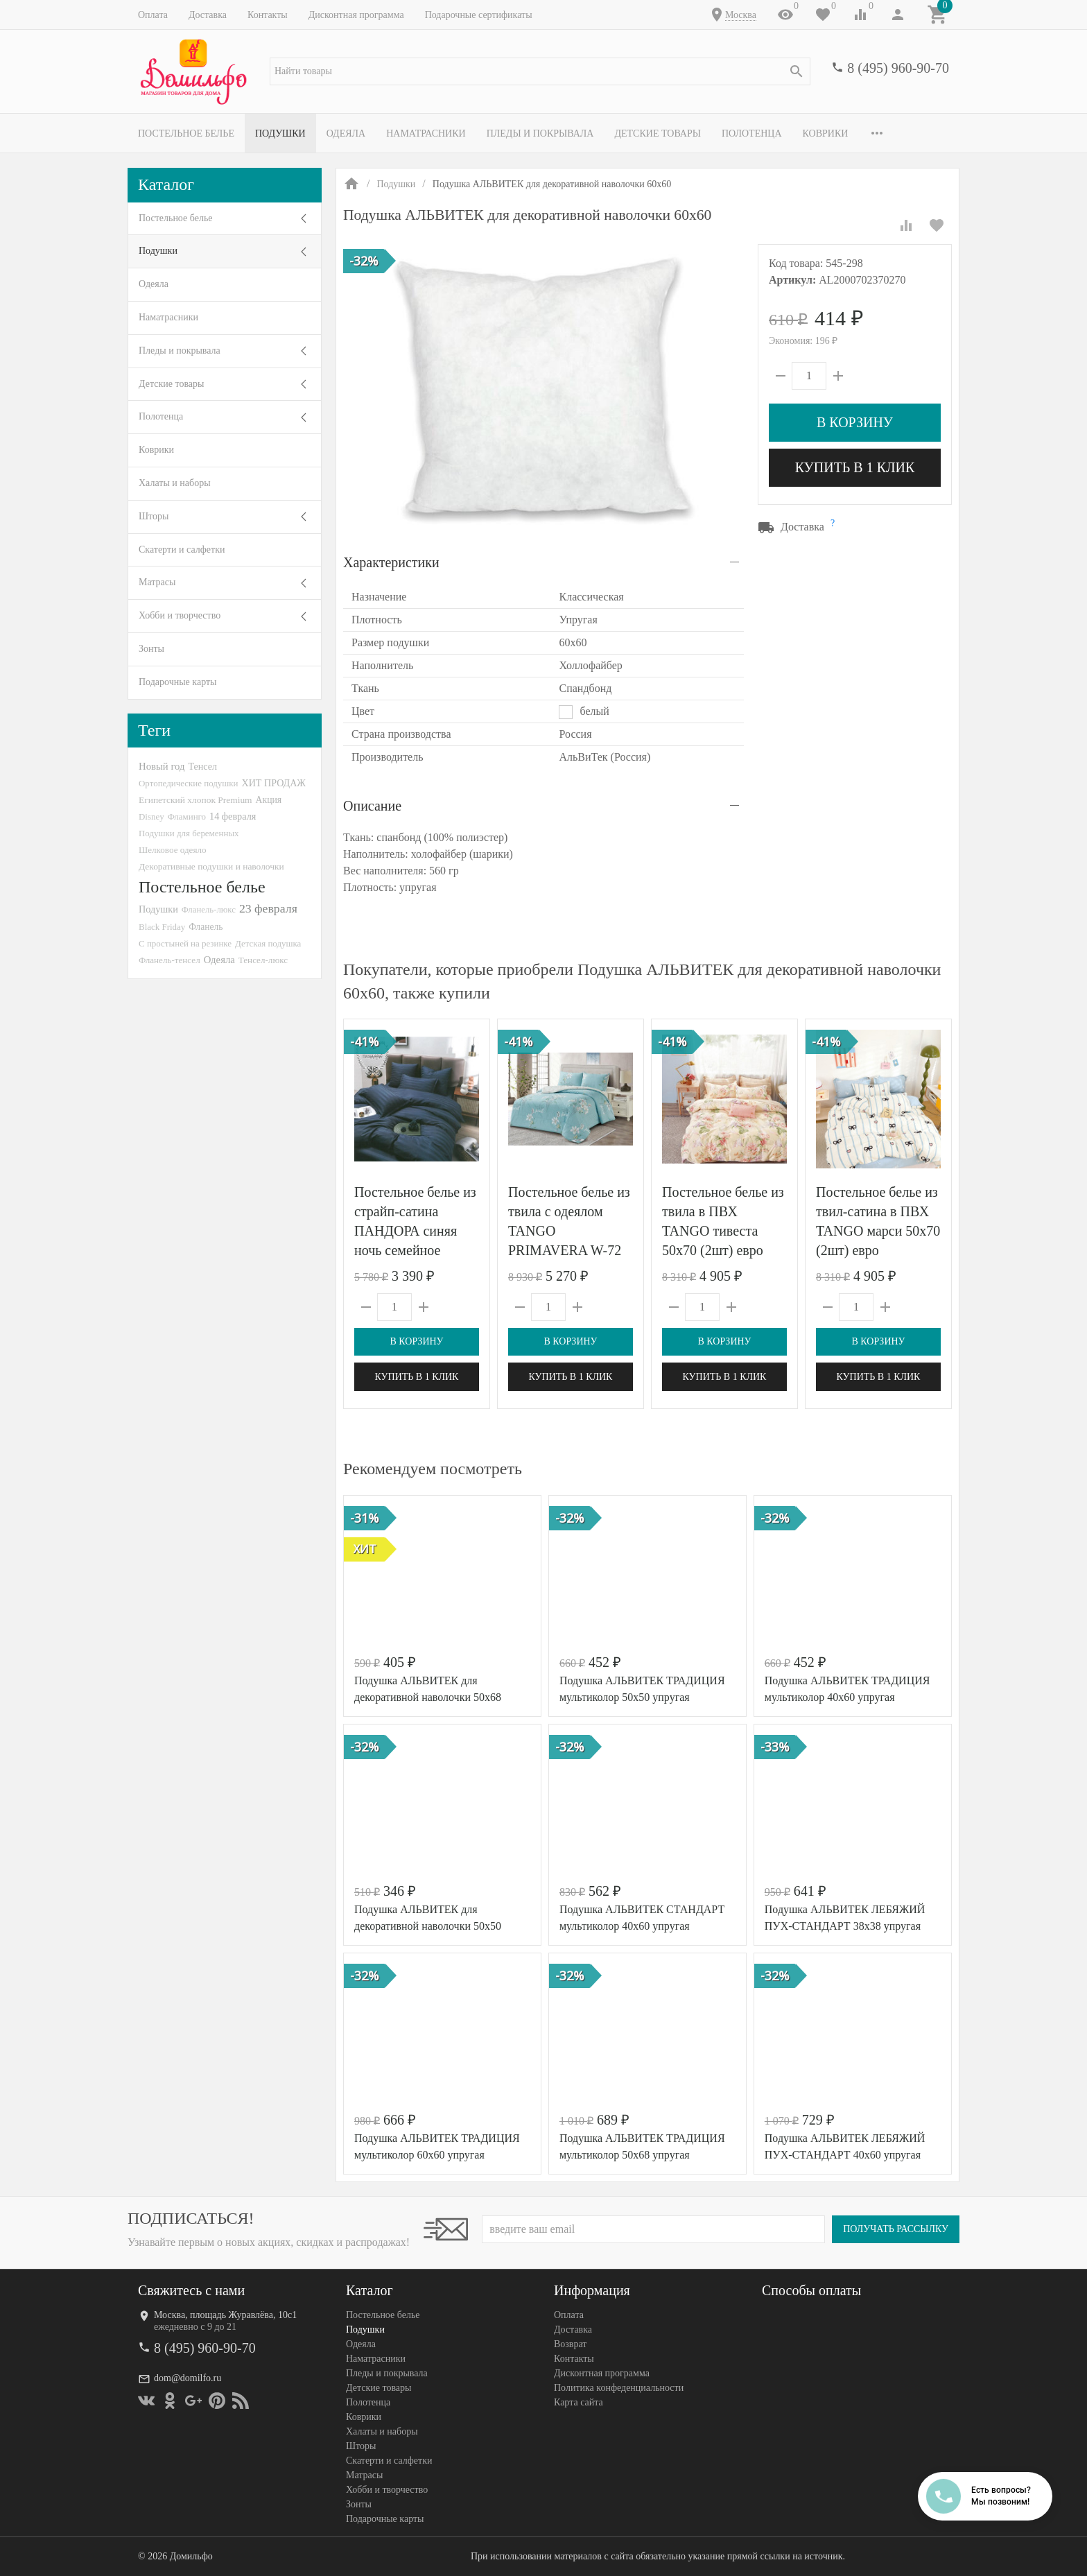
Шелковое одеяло (173, 850)
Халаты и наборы (175, 483)
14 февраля (232, 816)
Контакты (267, 15)
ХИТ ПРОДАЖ (274, 782)
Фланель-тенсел (169, 960)
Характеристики (391, 562)
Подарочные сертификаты (478, 15)
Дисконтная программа (356, 15)
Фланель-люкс (209, 910)
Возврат (570, 2344)
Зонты (151, 648)
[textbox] (540, 71)
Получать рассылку (895, 2229)
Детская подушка (268, 943)
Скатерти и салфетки (182, 549)
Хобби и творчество (179, 615)
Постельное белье (186, 133)
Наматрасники (426, 133)
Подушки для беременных (189, 833)
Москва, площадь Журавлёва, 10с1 (225, 2315)
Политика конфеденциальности (619, 2388)
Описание (372, 805)
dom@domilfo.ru (187, 2378)
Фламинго (187, 816)
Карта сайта (578, 2402)
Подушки (280, 133)
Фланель (206, 927)
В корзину (855, 422)
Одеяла (346, 133)
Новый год (161, 766)
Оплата (153, 15)
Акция (269, 800)
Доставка (208, 15)
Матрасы (157, 582)
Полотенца (752, 133)
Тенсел (202, 766)
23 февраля (268, 908)
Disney (151, 816)
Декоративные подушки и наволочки (211, 866)
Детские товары (657, 133)
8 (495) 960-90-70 (898, 68)
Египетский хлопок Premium (195, 800)
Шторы (153, 516)
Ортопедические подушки (188, 783)
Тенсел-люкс (263, 960)
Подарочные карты (177, 682)
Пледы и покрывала (540, 133)
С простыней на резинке (185, 943)
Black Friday (162, 927)
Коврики (826, 133)
